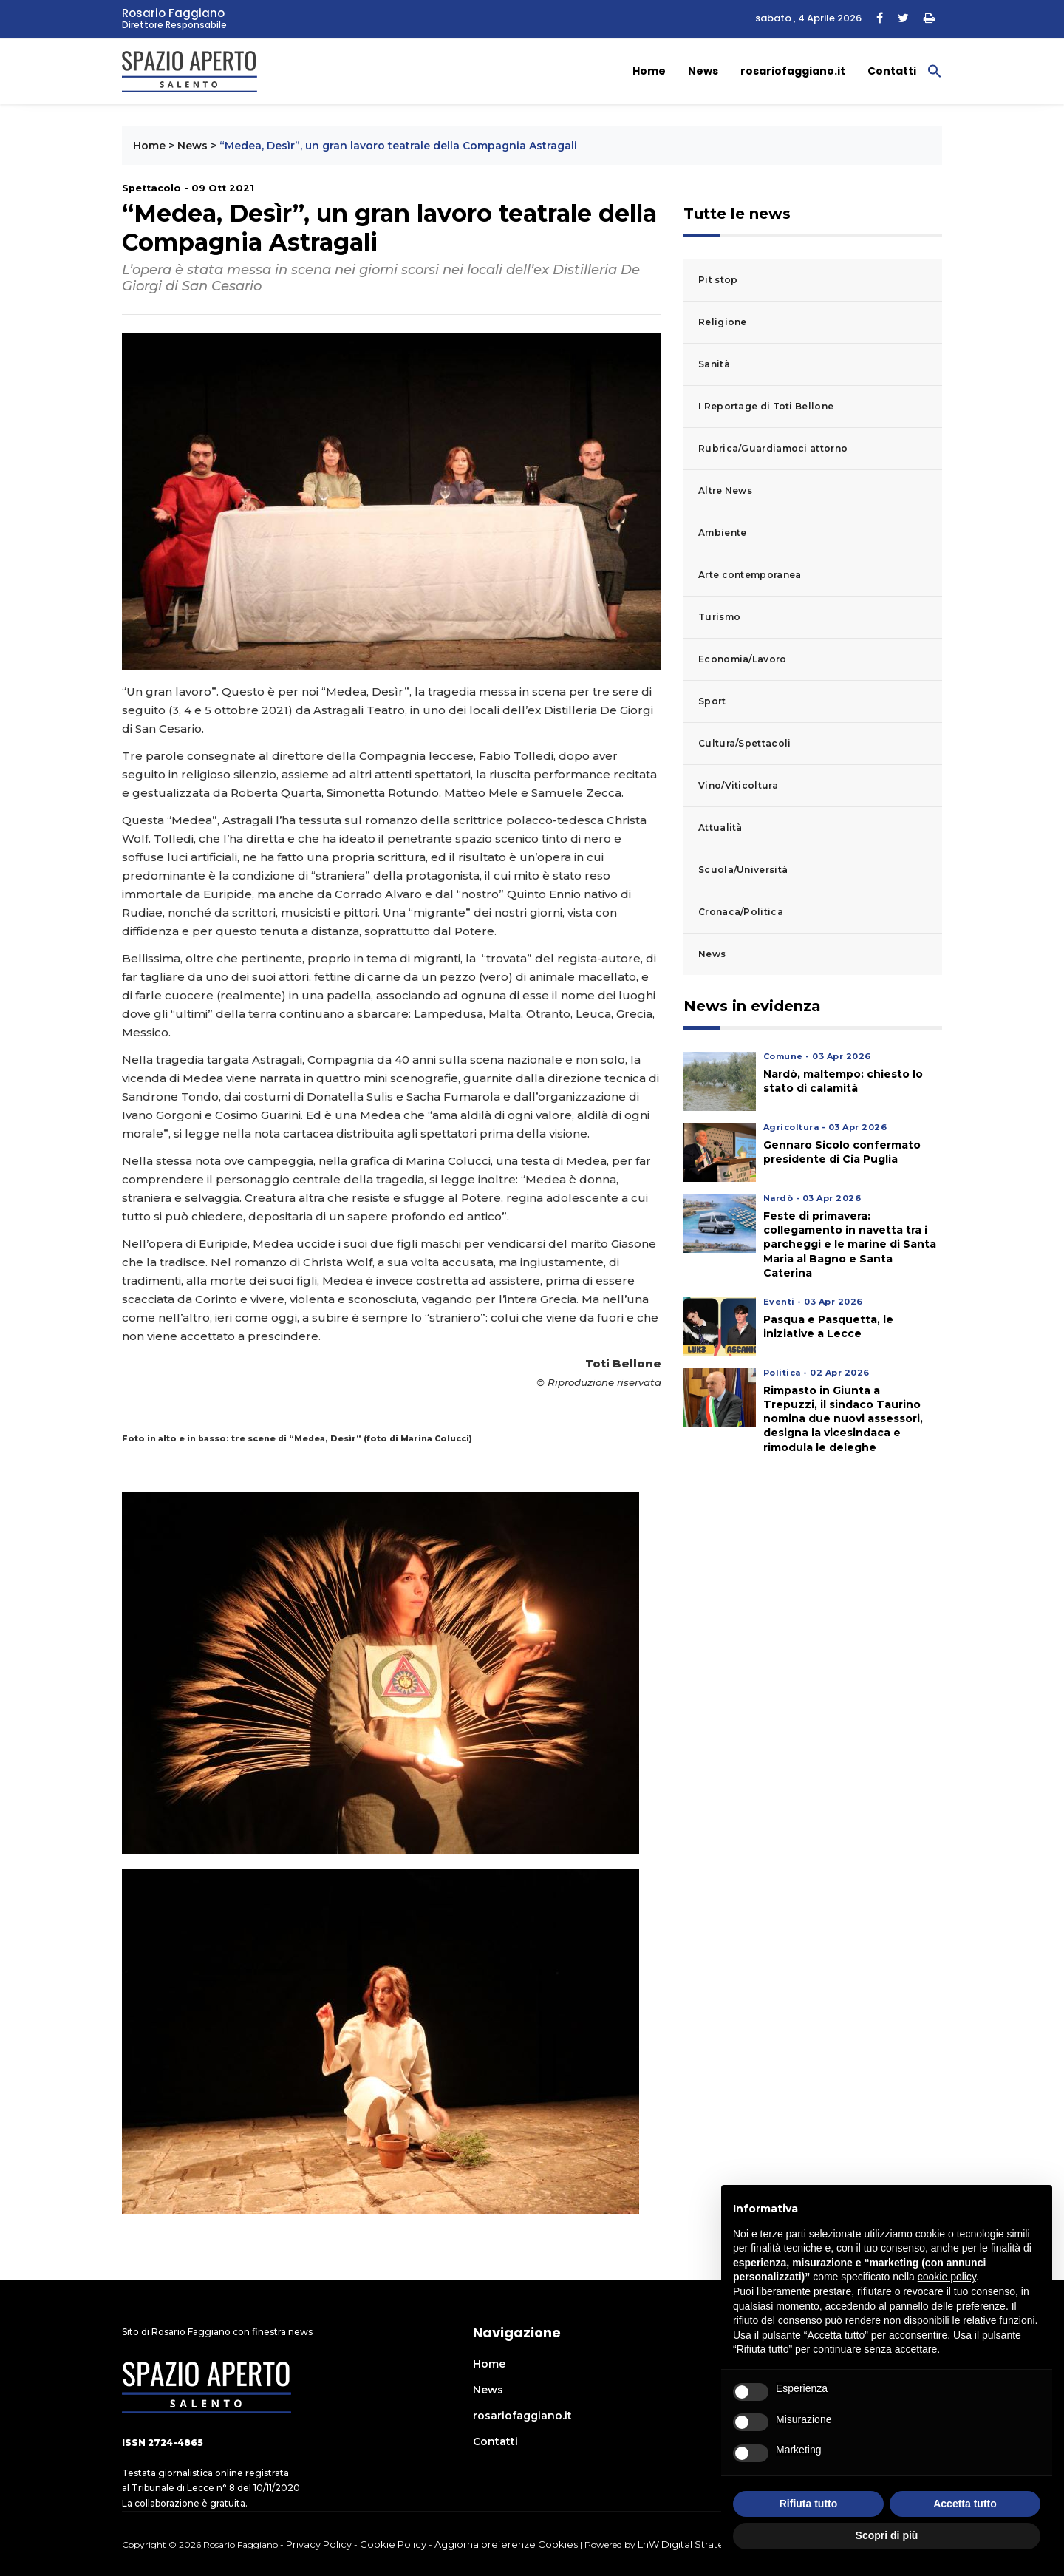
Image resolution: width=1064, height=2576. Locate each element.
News (703, 71)
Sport (712, 701)
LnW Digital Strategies (691, 2544)
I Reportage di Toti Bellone (765, 406)
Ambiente (722, 532)
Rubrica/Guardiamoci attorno (773, 448)
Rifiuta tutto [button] (809, 2503)
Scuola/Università (743, 869)
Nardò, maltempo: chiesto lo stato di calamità (843, 1081)
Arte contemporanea (749, 574)
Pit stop (717, 279)
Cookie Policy (393, 2544)
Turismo (719, 616)
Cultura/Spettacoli (744, 743)
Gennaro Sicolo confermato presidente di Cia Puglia (842, 1152)
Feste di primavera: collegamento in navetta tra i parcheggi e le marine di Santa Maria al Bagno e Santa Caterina (849, 1244)
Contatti (891, 71)
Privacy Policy (319, 2544)
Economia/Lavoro (742, 659)
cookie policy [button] (947, 2277)
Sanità (714, 364)
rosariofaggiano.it (792, 71)
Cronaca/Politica (740, 911)
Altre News (725, 490)
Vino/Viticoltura (738, 785)
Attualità (720, 827)
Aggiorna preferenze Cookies (506, 2544)
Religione (722, 321)
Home (649, 71)
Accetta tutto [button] (965, 2503)
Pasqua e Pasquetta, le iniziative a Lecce (828, 1326)
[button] (934, 70)
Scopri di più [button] (887, 2535)
